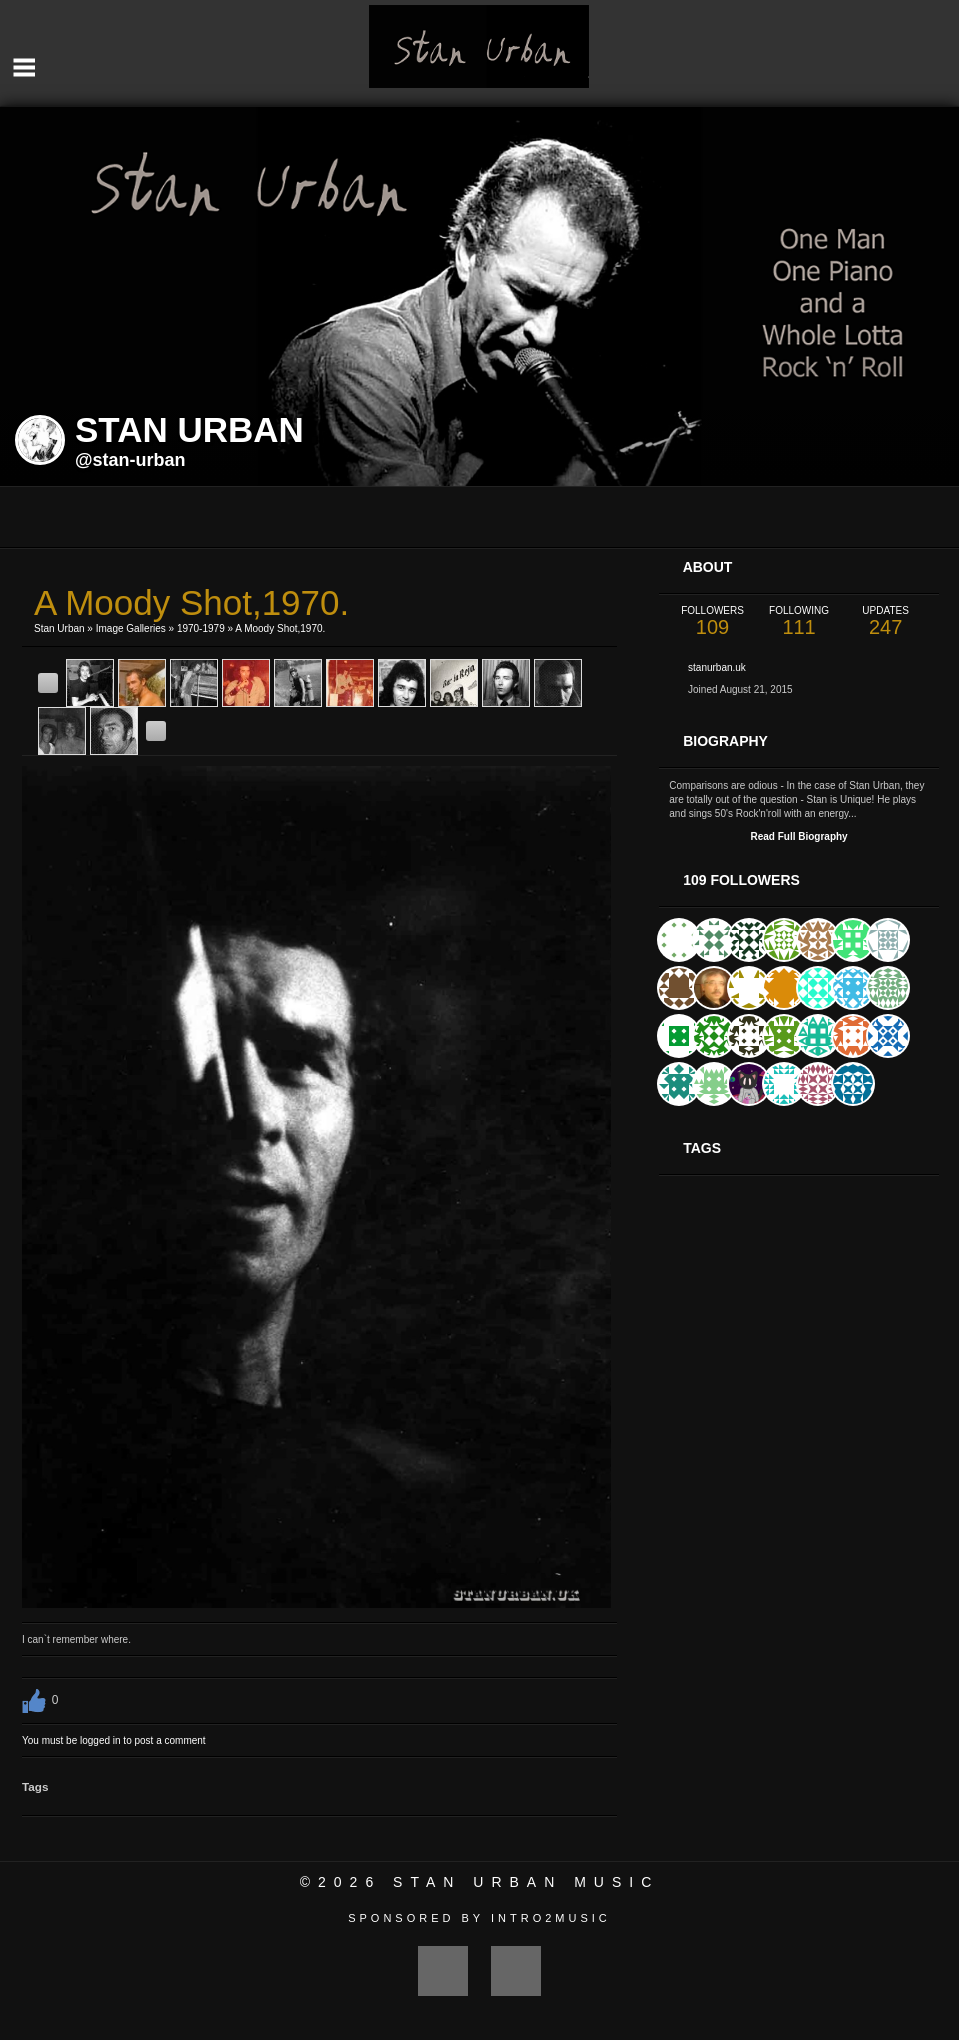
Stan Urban (59, 628)
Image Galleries (131, 628)
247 (885, 621)
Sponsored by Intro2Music (479, 1918)
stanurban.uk (717, 667)
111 (799, 621)
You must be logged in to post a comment (114, 1740)
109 (712, 621)
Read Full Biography (798, 836)
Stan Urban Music (526, 1882)
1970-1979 (201, 628)
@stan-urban (130, 460)
